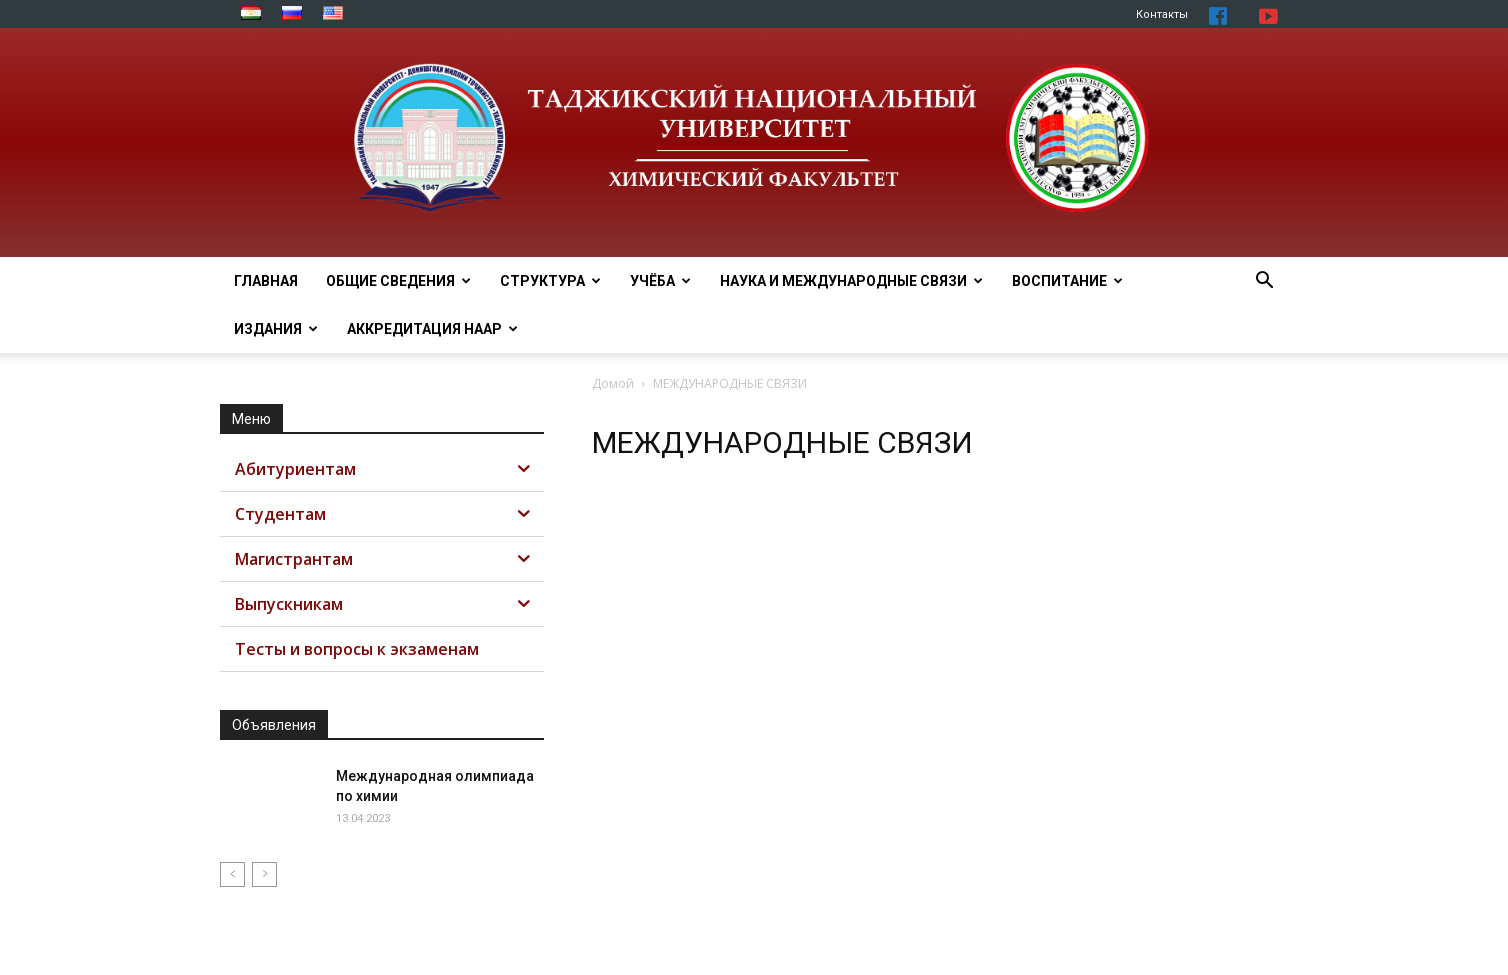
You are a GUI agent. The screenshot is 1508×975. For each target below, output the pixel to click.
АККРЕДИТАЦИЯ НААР (432, 329)
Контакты (1162, 14)
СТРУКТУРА (550, 281)
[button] (1264, 282)
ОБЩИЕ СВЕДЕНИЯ (398, 281)
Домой (613, 383)
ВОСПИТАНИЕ (1067, 281)
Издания (276, 329)
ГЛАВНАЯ (266, 281)
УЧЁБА (660, 281)
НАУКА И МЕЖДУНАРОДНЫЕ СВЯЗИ (851, 281)
